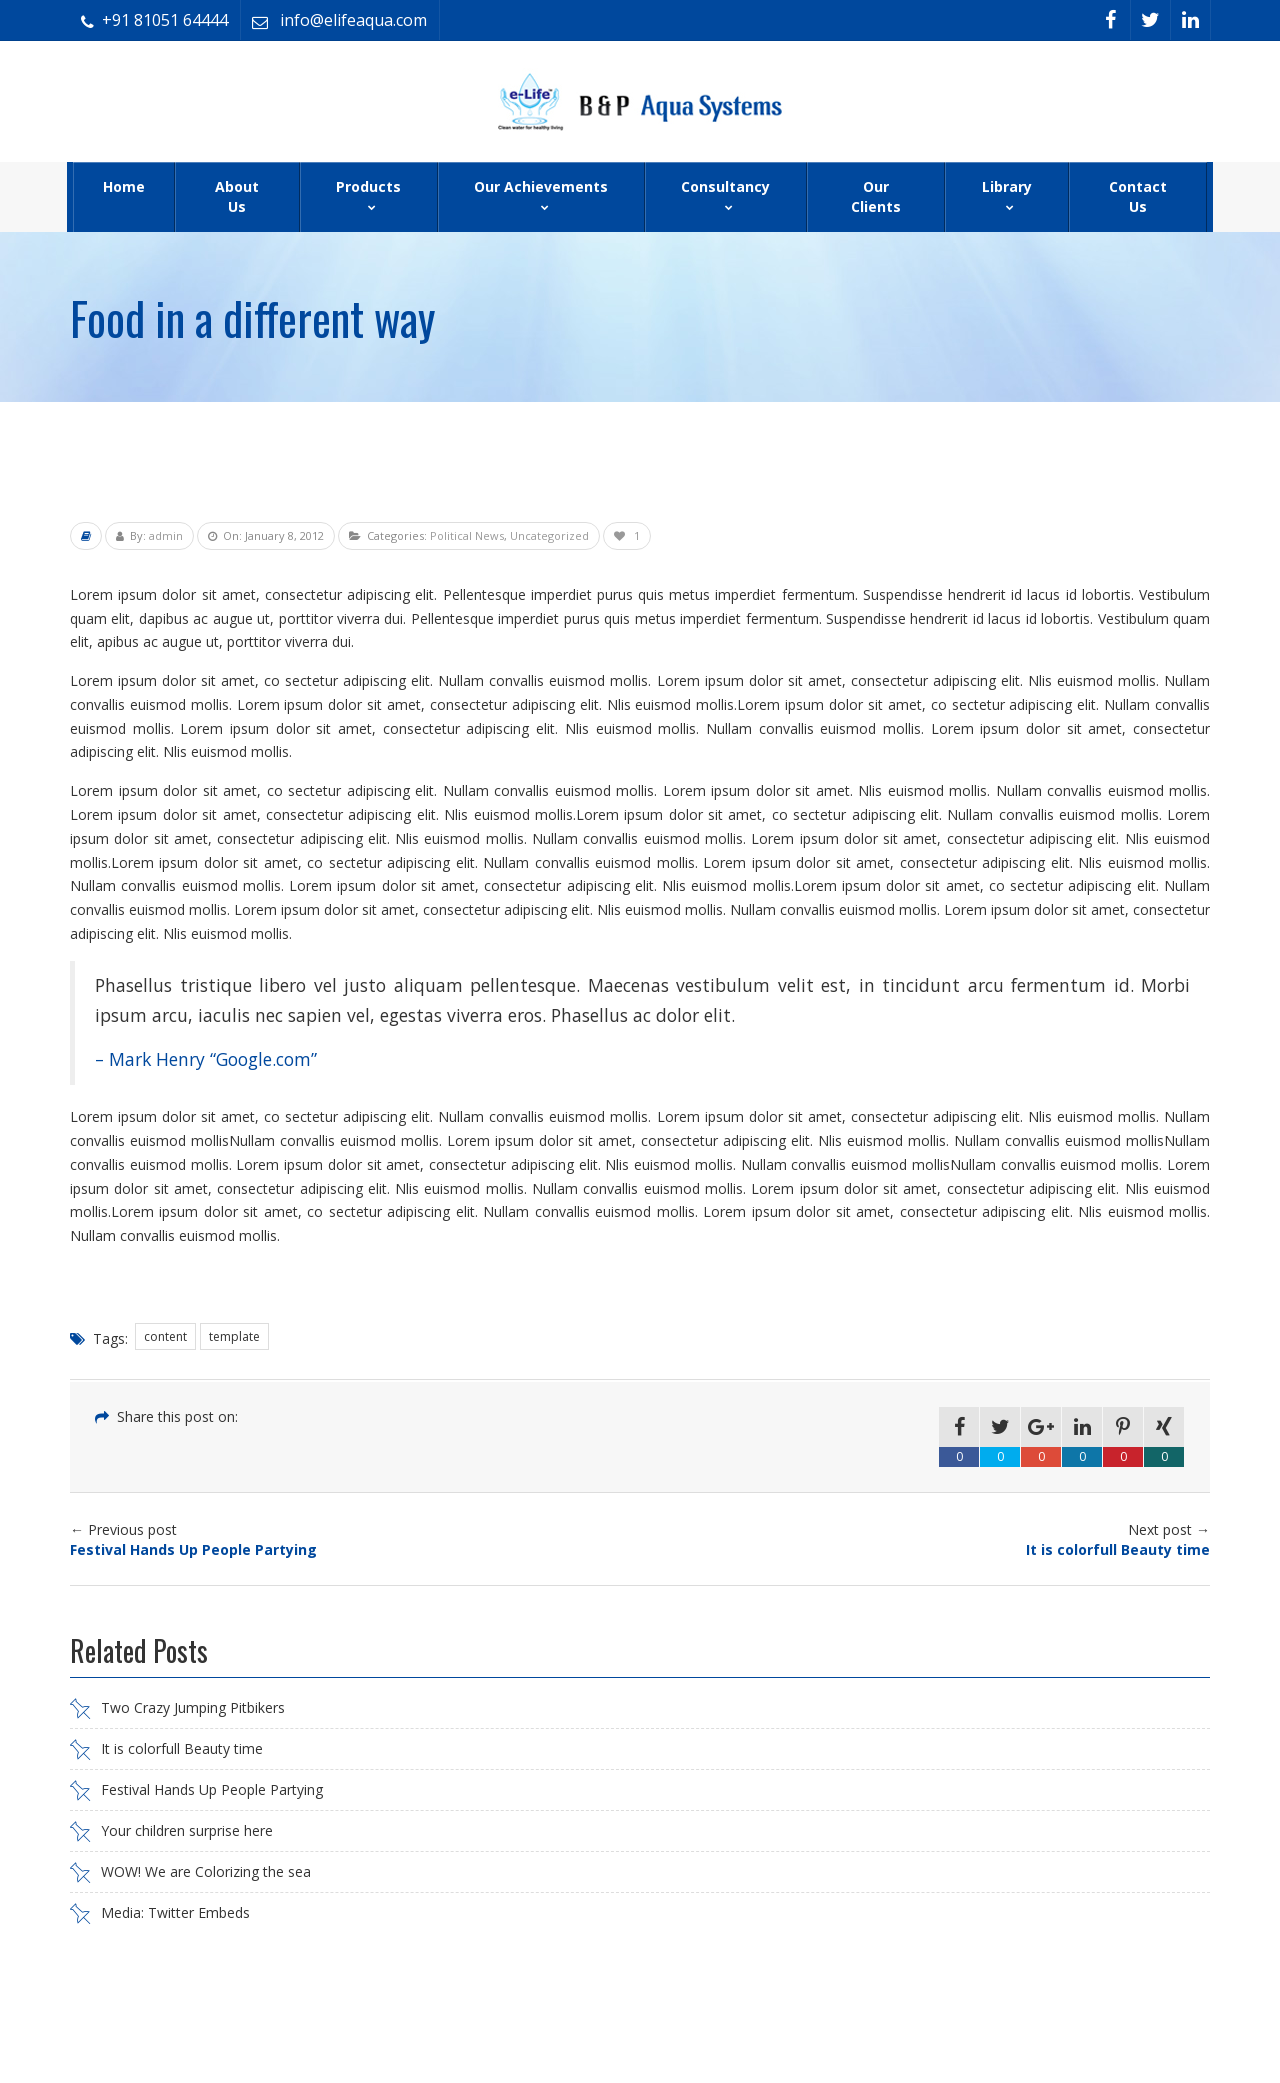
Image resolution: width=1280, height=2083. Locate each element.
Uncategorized (549, 535)
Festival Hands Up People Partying (212, 1789)
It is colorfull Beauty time (182, 1748)
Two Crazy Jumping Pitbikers (193, 1707)
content (165, 1336)
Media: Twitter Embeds (175, 1912)
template (234, 1336)
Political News (467, 535)
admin (166, 535)
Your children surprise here (187, 1830)
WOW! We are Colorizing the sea (206, 1871)
